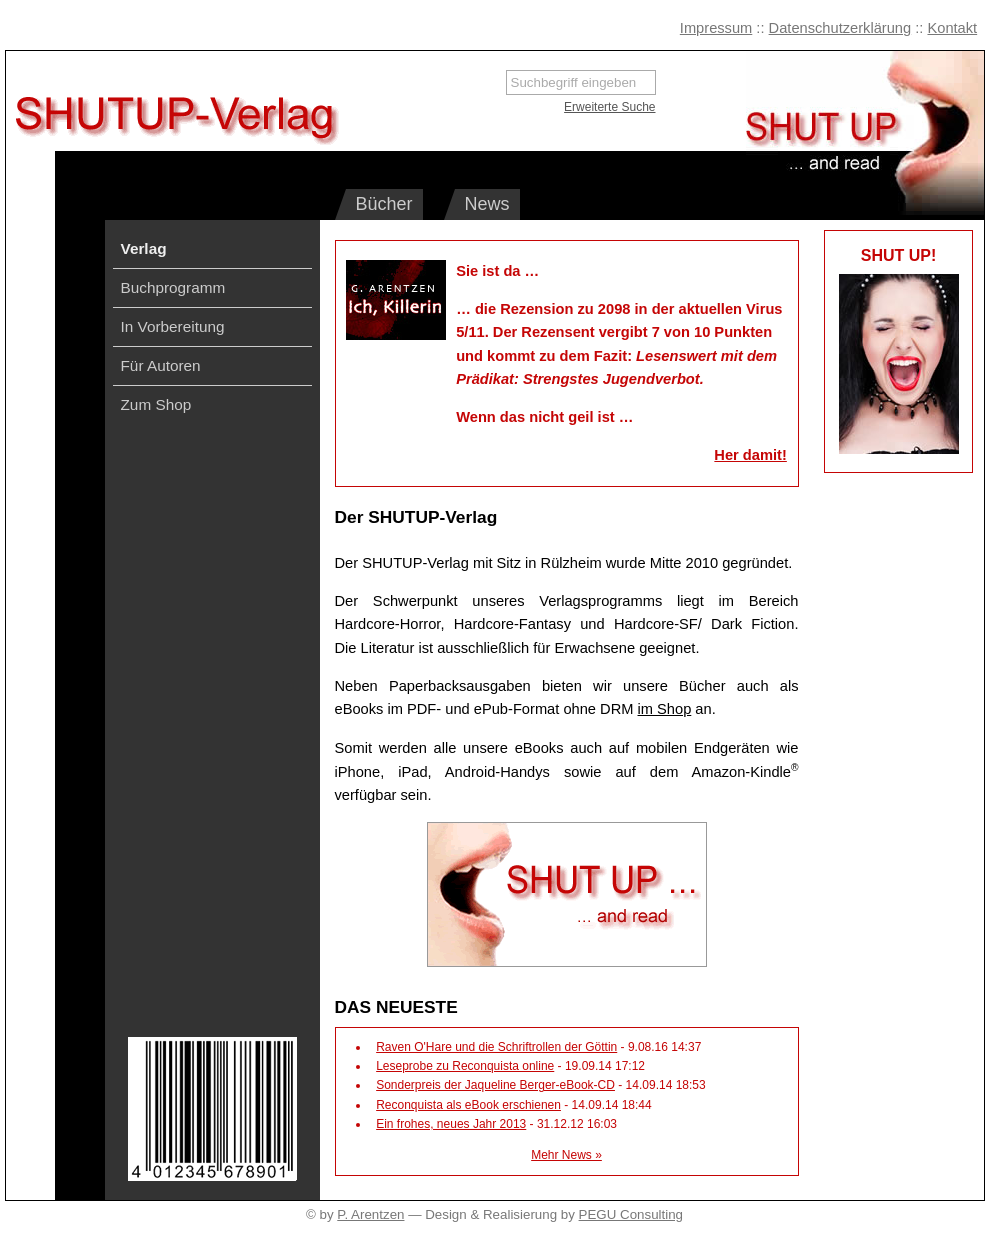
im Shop (665, 709)
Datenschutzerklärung (840, 28)
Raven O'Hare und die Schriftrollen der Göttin (496, 1047)
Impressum (716, 28)
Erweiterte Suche (609, 107)
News (487, 204)
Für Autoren (161, 365)
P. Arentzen (370, 1214)
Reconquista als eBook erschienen (468, 1105)
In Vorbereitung (173, 326)
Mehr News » (566, 1155)
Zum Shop (156, 404)
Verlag (144, 248)
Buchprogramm (173, 287)
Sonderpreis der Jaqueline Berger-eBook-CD (495, 1085)
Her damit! (750, 455)
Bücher (384, 204)
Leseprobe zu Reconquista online (465, 1066)
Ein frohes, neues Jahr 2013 (451, 1124)
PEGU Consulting (631, 1214)
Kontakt (952, 28)
